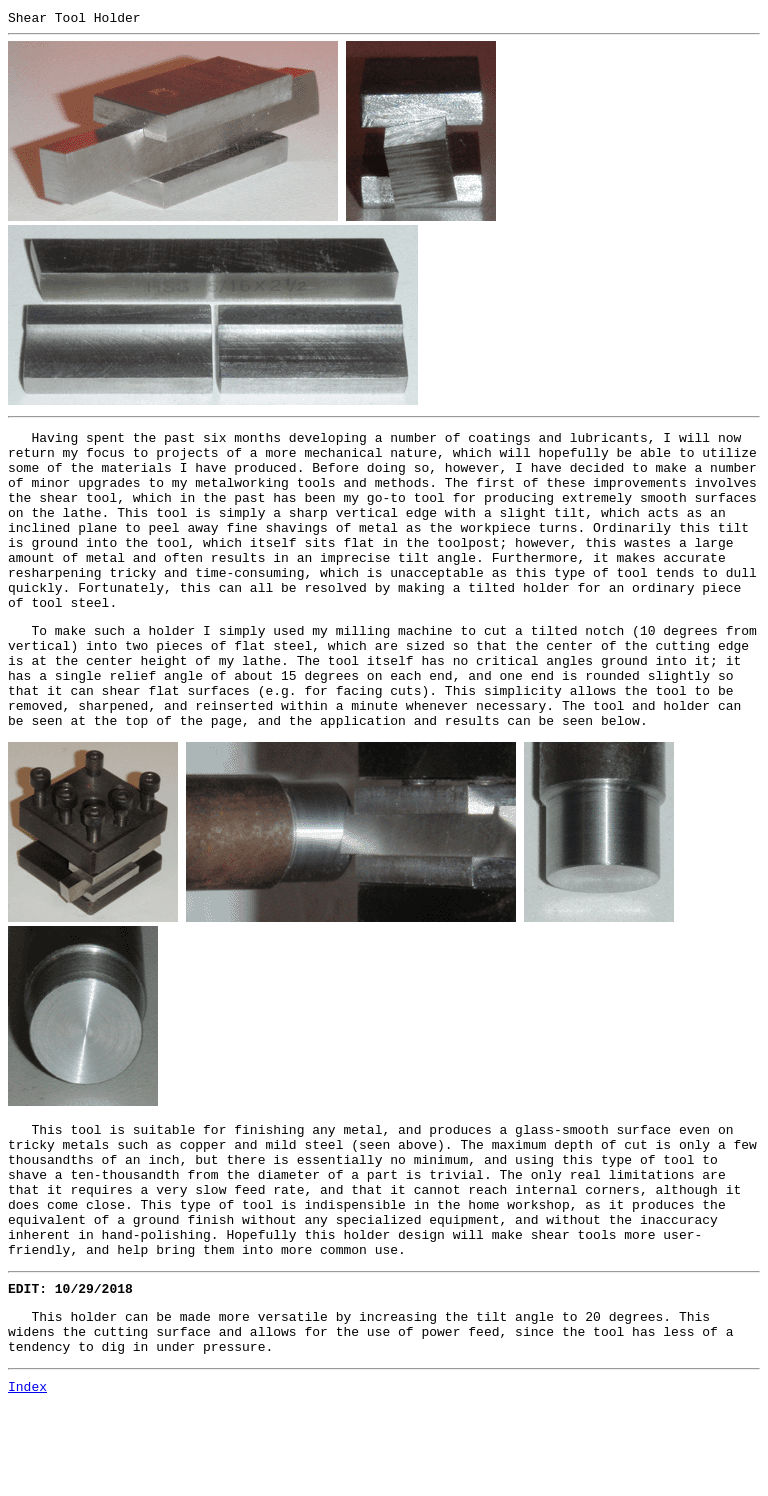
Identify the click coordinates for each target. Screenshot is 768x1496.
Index (27, 1479)
